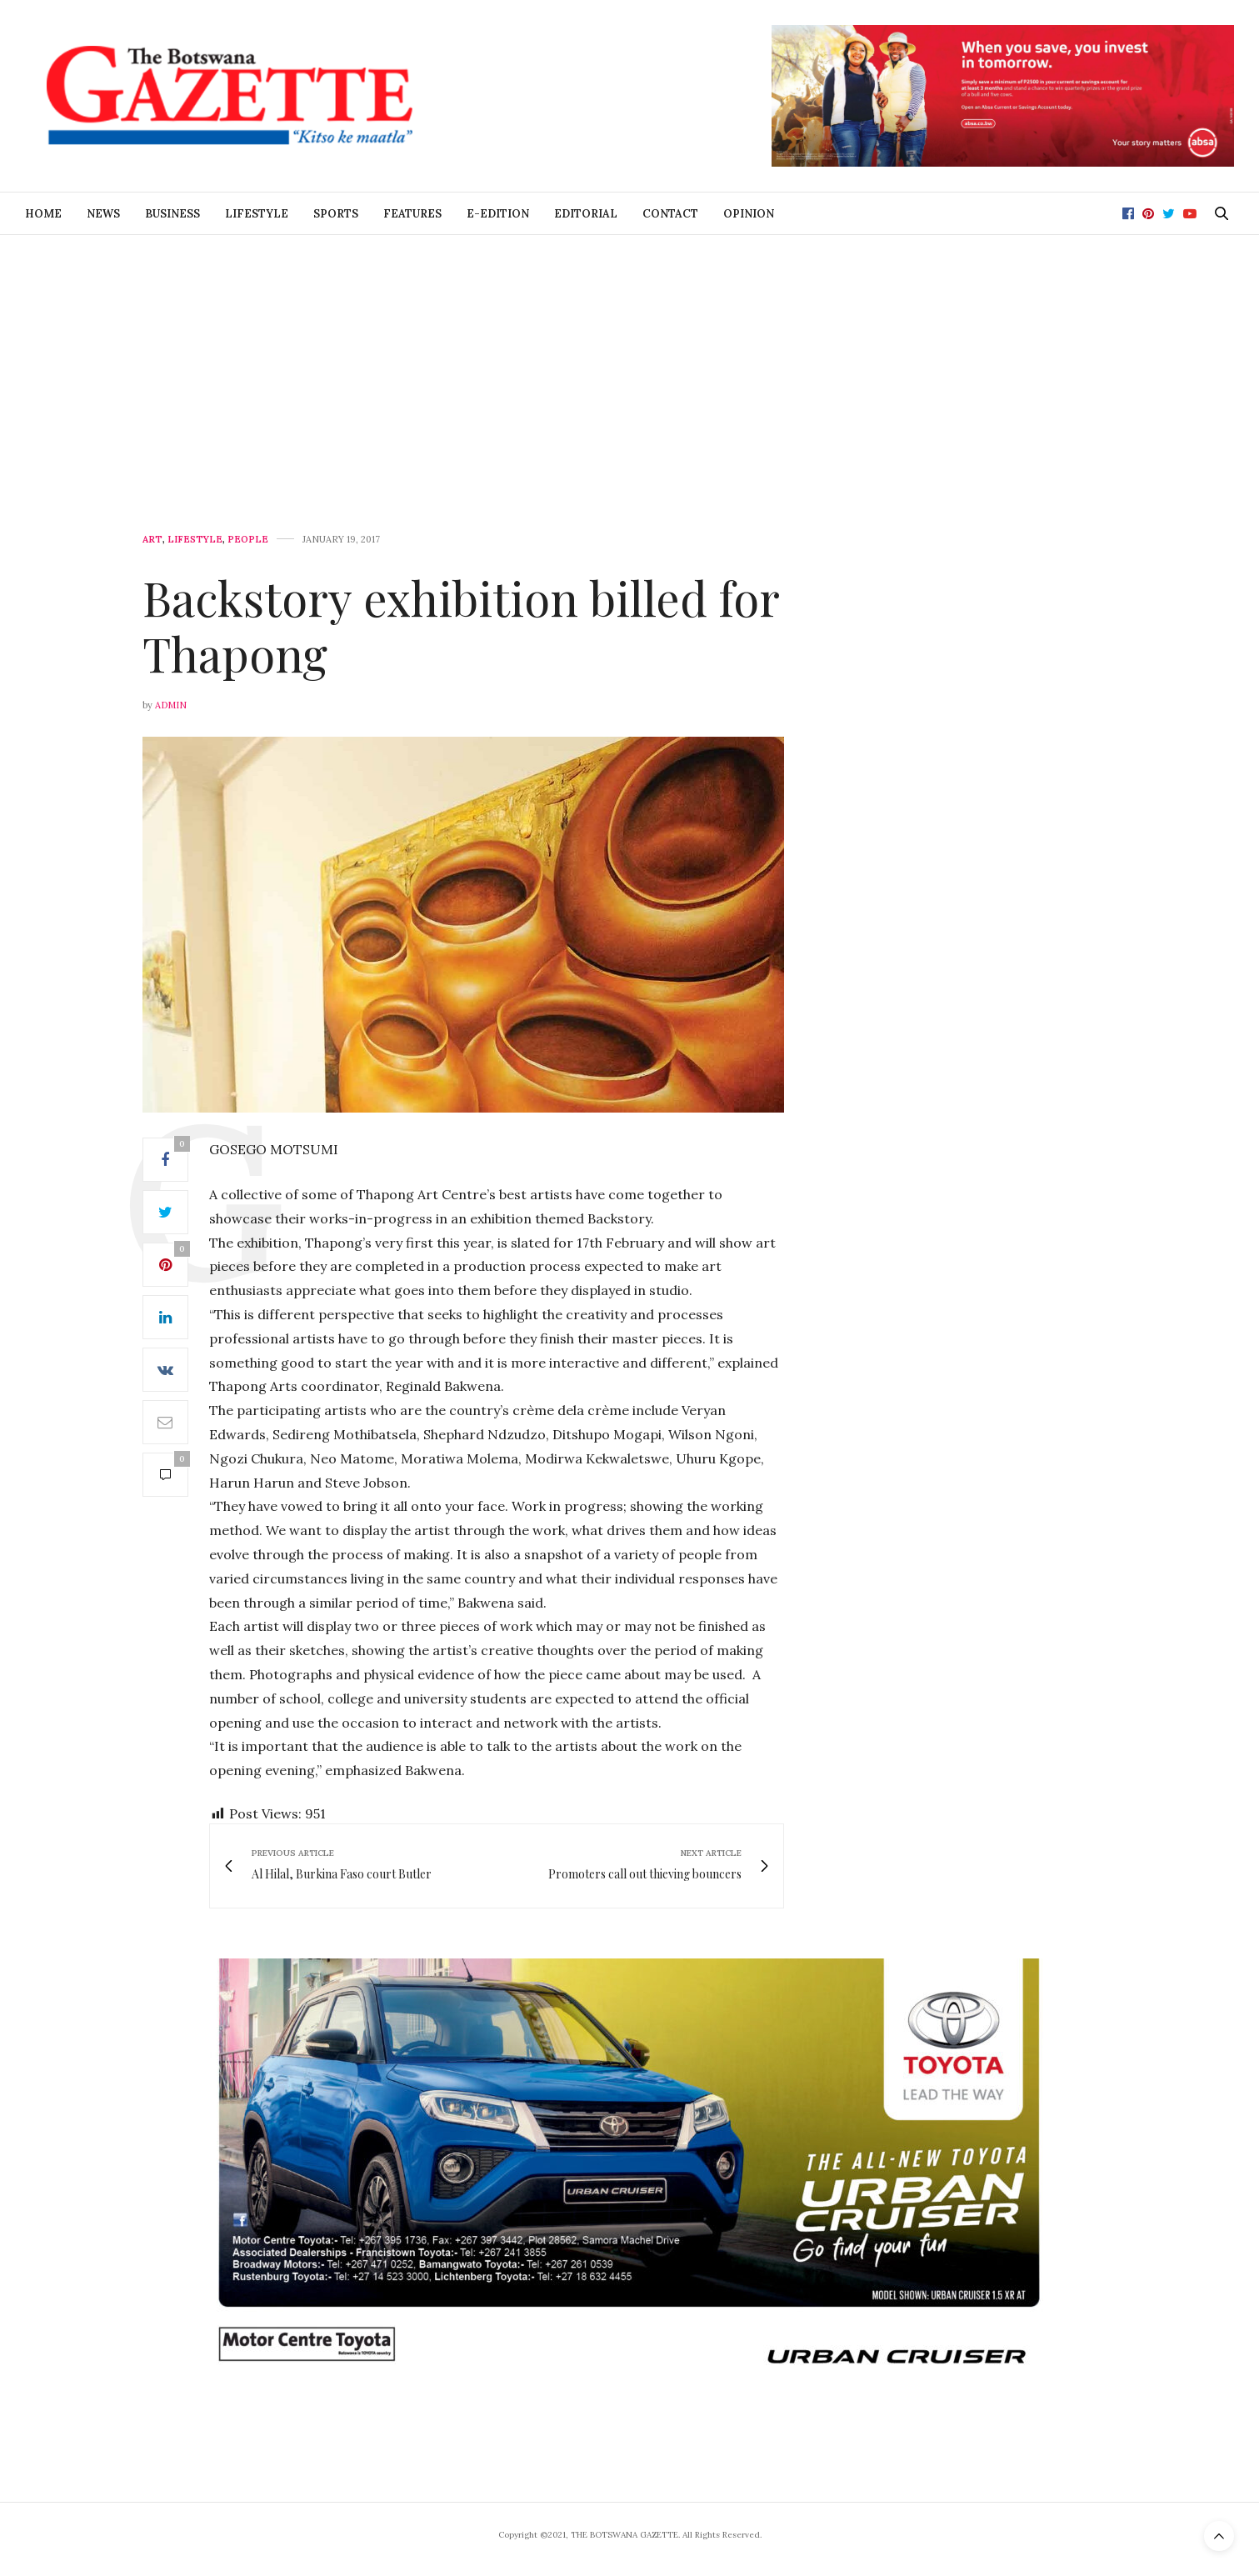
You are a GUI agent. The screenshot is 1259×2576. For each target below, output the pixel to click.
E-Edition (498, 214)
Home (43, 214)
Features (412, 214)
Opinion (748, 214)
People (247, 539)
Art (152, 539)
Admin (171, 705)
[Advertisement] (630, 360)
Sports (335, 214)
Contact (670, 214)
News (103, 214)
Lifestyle (256, 214)
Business (172, 214)
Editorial (585, 214)
